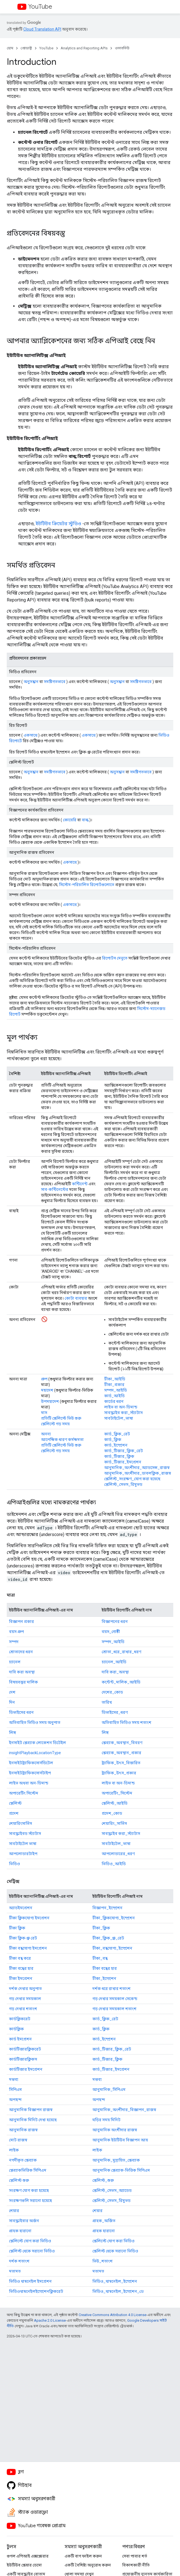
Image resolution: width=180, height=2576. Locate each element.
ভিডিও (14, 1864)
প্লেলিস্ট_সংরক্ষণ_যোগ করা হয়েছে (132, 1479)
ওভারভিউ (122, 48)
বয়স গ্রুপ (16, 1631)
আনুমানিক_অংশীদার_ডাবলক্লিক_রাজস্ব (137, 1473)
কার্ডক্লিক (16, 2029)
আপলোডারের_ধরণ (118, 1853)
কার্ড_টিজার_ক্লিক (119, 1456)
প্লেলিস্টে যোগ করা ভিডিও (30, 2241)
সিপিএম (15, 2089)
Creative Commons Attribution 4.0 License (112, 2315)
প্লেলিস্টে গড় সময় (55, 1424)
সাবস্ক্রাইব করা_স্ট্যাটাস (123, 1412)
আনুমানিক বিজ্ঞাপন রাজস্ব (31, 2109)
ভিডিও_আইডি (114, 1864)
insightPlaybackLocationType (35, 1753)
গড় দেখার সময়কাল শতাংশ (114, 2009)
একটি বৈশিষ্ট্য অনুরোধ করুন (88, 2565)
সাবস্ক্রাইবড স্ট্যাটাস (25, 1833)
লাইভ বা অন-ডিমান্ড (120, 1407)
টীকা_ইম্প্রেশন (104, 1978)
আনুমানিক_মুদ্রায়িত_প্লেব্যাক (116, 2160)
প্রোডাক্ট (26, 48)
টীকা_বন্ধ (100, 1958)
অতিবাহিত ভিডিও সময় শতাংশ (126, 1722)
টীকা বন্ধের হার (21, 1968)
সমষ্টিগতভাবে (54, 681)
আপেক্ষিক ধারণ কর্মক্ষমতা (62, 1439)
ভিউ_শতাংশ (102, 2261)
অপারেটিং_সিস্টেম (117, 1793)
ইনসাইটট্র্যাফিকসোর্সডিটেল (31, 1763)
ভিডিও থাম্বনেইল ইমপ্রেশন (30, 2281)
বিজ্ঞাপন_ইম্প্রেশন (107, 1908)
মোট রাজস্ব (18, 2140)
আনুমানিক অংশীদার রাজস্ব (114, 2130)
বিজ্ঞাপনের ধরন (115, 1621)
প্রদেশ (14, 1813)
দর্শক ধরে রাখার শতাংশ (111, 1988)
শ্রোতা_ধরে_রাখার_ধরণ (121, 1652)
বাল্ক (85, 820)
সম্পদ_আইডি (115, 1390)
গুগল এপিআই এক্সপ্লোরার (28, 2556)
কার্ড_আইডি (114, 1396)
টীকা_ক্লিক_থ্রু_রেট (108, 1938)
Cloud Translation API (42, 29)
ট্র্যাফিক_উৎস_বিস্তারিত (121, 1763)
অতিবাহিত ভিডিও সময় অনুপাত (34, 1722)
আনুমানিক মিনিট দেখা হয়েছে (33, 2120)
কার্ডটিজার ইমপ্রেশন (25, 2069)
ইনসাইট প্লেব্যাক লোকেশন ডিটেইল (37, 1742)
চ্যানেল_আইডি (114, 1662)
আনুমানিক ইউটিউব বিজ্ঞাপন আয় (120, 2140)
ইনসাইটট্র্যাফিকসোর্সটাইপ (30, 1773)
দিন (12, 1702)
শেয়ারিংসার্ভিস (20, 1823)
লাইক (14, 2150)
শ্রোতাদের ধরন (21, 1652)
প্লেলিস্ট (15, 1803)
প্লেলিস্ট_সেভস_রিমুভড (123, 1484)
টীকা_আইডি (114, 1379)
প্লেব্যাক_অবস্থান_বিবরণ (122, 1742)
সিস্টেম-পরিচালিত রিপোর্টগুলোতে (86, 884)
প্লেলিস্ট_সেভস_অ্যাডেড (112, 2190)
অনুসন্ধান (31, 681)
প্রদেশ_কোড (112, 1813)
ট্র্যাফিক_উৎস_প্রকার (119, 1773)
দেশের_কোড (112, 1692)
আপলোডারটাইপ (23, 1853)
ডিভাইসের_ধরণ (115, 1712)
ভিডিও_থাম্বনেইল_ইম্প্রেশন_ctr (118, 2291)
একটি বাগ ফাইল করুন (83, 2556)
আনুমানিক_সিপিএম (109, 2089)
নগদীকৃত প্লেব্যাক (23, 2160)
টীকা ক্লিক (17, 1928)
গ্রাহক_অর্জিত (103, 2220)
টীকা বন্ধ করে (20, 1958)
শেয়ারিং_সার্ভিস (114, 1823)
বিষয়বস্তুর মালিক (23, 1682)
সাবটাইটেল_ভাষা (118, 1418)
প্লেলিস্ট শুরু (19, 2180)
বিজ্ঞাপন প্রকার (21, 1621)
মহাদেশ (47, 1390)
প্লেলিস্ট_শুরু (103, 2180)
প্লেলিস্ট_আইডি (114, 1803)
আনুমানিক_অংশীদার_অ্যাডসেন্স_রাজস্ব (137, 1467)
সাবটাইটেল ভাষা (23, 1843)
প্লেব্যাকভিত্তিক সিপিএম (27, 2170)
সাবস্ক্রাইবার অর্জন (24, 2220)
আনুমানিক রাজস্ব (23, 2130)
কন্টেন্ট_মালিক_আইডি (121, 1682)
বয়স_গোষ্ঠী (111, 1631)
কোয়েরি (69, 820)
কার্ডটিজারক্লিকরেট (25, 2049)
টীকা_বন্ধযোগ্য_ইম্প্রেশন (112, 1948)
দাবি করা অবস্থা (22, 1672)
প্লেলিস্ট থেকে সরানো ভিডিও (32, 2251)
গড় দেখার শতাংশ (23, 2009)
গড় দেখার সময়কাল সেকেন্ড (114, 1998)
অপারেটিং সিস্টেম (23, 1793)
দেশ (12, 1692)
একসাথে (30, 735)
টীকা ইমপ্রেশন (20, 1978)
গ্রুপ (44, 1379)
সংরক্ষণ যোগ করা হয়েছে (29, 2190)
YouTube (40, 6)
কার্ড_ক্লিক (112, 1439)
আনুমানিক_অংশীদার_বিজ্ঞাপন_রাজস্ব (124, 2109)
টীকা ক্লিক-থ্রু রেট (23, 1938)
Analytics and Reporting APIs (84, 48)
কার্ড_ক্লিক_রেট (117, 1434)
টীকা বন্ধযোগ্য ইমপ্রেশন (28, 1948)
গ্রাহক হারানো (20, 2231)
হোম (10, 48)
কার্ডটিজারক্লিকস (23, 2059)
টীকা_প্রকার (114, 1384)
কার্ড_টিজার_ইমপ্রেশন (122, 1462)
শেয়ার (14, 2210)
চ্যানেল (14, 1662)
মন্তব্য (13, 2079)
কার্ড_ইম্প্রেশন (115, 1445)
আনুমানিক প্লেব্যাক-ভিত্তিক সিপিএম (121, 2170)
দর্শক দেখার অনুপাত (25, 1988)
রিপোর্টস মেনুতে (114, 958)
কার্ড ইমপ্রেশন (20, 2039)
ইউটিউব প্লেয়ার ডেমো (24, 2565)
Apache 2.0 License (50, 2320)
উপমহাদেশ (50, 1401)
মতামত (15, 2271)
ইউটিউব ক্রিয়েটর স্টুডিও (58, 523)
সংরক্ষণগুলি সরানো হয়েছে (30, 2200)
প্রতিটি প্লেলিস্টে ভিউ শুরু (61, 1418)
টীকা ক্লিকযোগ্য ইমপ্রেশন (29, 1918)
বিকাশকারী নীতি (136, 2565)
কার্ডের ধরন (114, 1401)
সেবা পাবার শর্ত (134, 2556)
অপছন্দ (15, 2099)
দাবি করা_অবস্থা (115, 1672)
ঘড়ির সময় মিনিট (106, 2120)
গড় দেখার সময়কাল (25, 1998)
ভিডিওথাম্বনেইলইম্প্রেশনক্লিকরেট (36, 2291)
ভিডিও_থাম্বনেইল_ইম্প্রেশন (114, 2281)
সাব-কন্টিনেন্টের (54, 1189)
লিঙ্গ (12, 1732)
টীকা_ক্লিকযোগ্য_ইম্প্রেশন (113, 1918)
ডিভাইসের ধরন (21, 1712)
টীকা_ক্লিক (101, 1928)
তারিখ (107, 1702)
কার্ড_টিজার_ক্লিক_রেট (123, 1451)
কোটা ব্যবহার (76, 1298)
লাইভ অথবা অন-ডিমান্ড (28, 1783)
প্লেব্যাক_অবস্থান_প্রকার (121, 1753)
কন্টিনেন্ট (80, 1184)
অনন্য (46, 1434)
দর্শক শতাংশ (19, 2261)
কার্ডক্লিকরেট (19, 2019)
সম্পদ (14, 1641)
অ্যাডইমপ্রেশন (20, 1908)
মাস (44, 1412)
